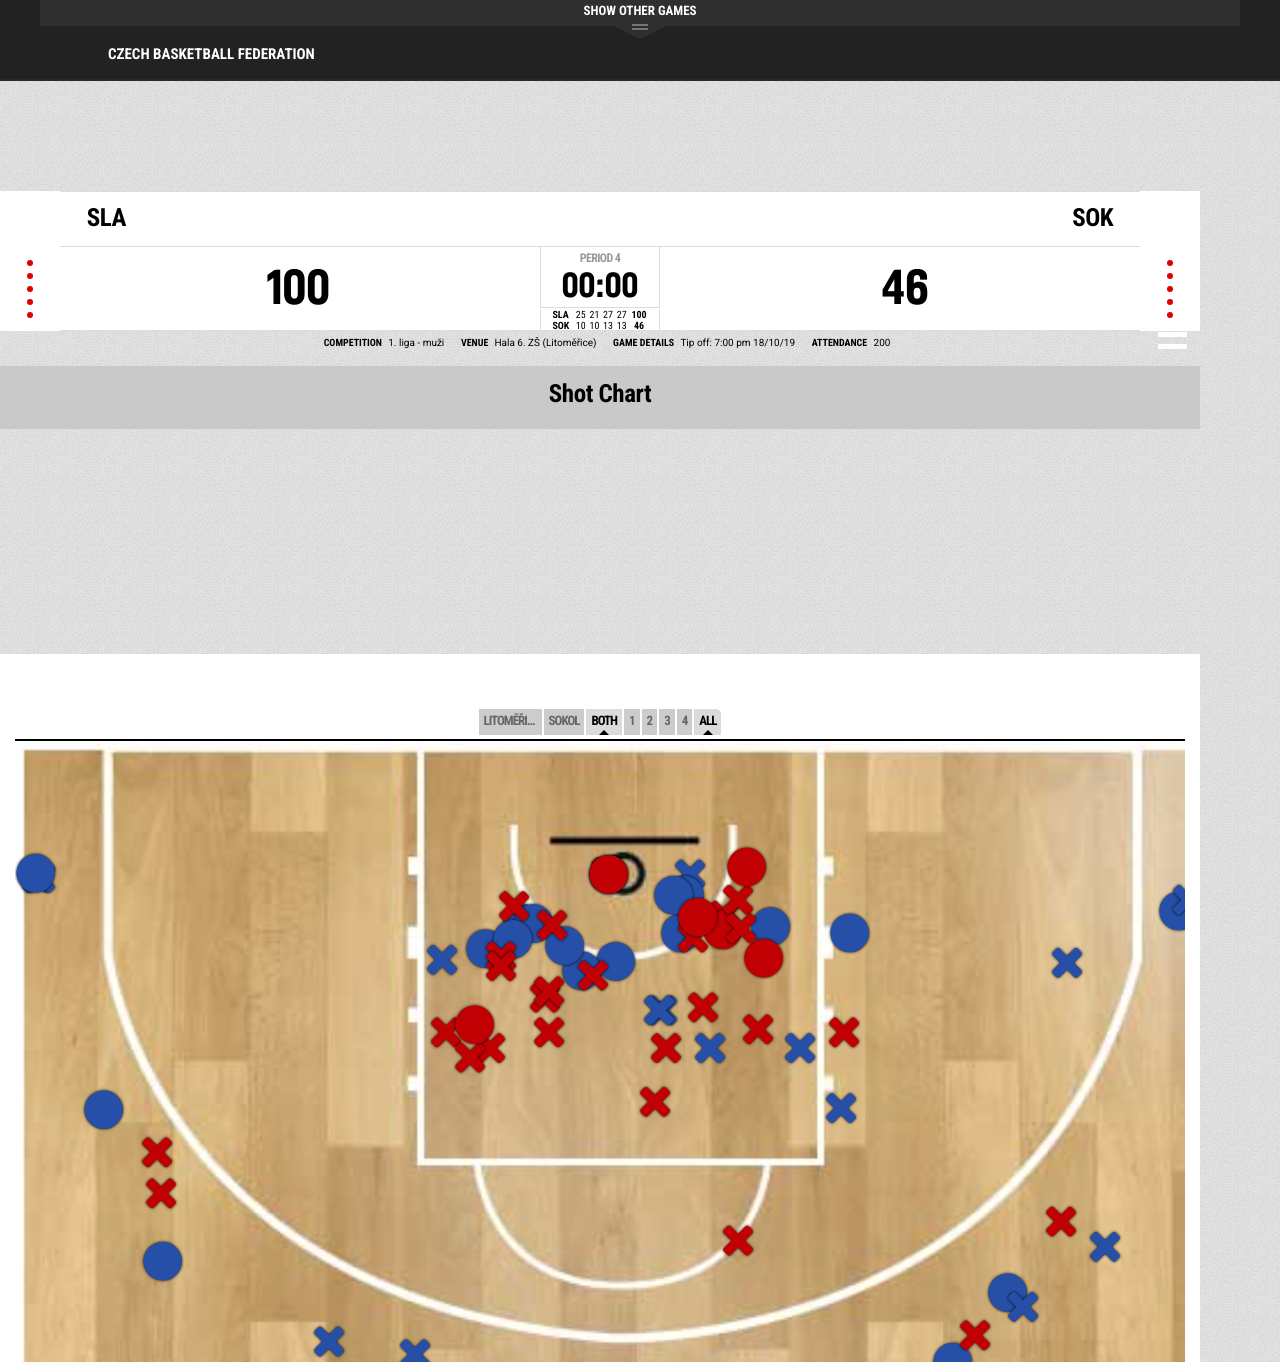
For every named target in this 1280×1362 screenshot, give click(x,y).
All (707, 721)
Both (604, 721)
